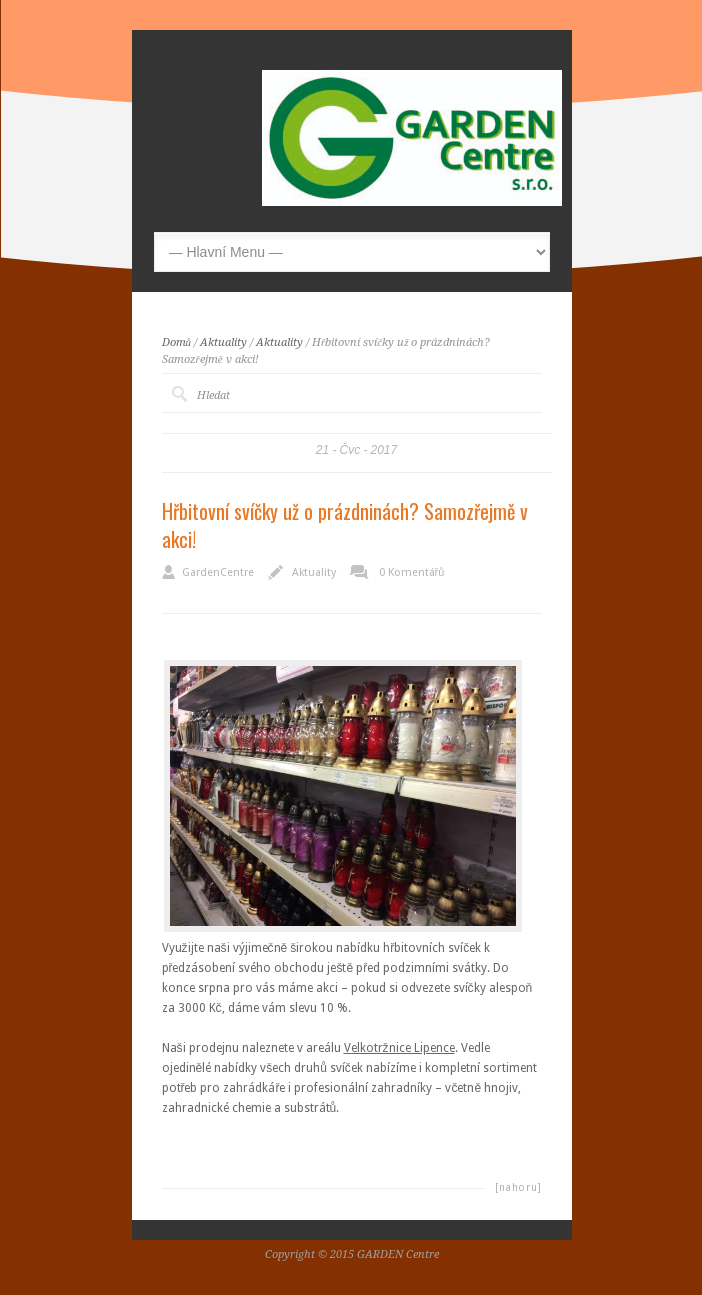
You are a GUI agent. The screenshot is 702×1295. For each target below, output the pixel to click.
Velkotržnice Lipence (399, 1048)
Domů (177, 342)
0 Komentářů (412, 572)
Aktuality (223, 342)
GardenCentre (218, 572)
